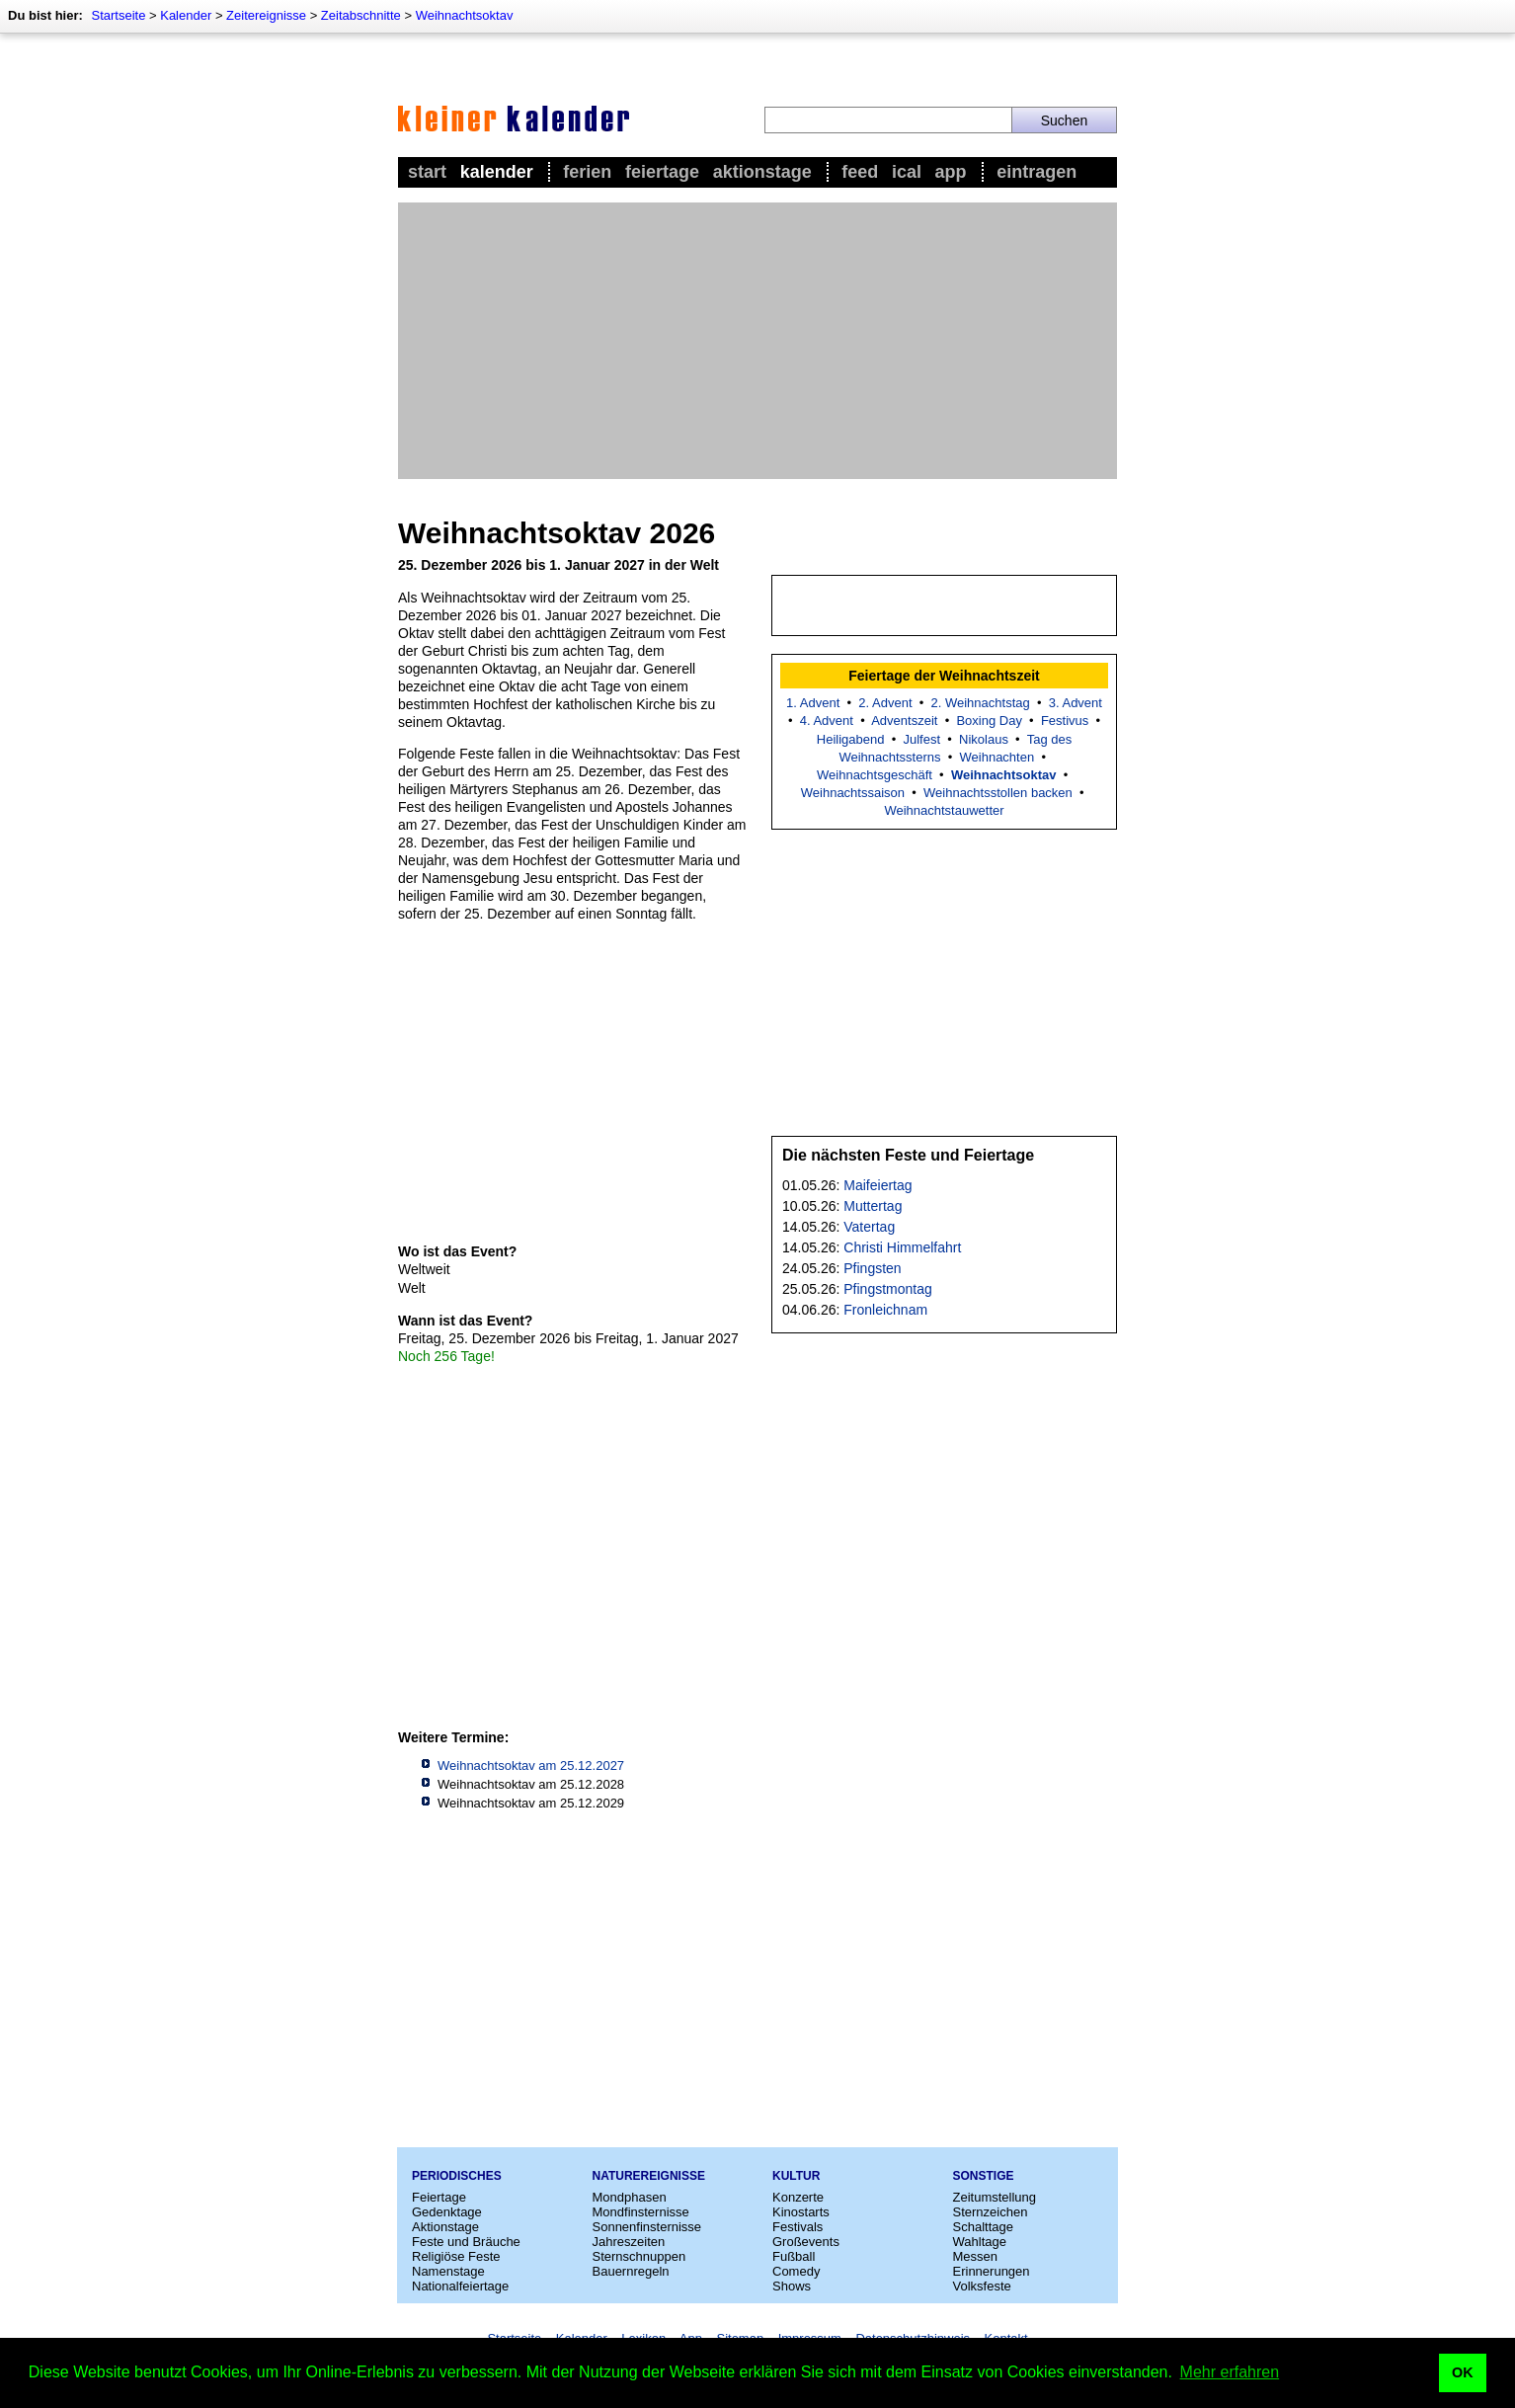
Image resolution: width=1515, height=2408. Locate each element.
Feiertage (662, 172)
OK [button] (1463, 2372)
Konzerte (798, 2197)
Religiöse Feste (456, 2256)
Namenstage (448, 2271)
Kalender (185, 15)
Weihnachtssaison (853, 792)
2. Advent (885, 702)
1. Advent (812, 702)
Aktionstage (762, 172)
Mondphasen (630, 2197)
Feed (859, 172)
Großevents (805, 2241)
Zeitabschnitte (361, 15)
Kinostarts (801, 2212)
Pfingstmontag (887, 1289)
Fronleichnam (885, 1310)
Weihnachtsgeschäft (874, 774)
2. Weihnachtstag (980, 702)
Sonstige (983, 2176)
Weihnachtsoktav (465, 15)
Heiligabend (851, 739)
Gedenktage (447, 2212)
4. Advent (826, 720)
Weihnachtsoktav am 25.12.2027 (531, 1765)
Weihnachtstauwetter (943, 810)
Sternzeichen (990, 2212)
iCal (906, 172)
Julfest (921, 739)
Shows (791, 2286)
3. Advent (1075, 702)
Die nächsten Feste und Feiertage (908, 1155)
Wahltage (979, 2241)
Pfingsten (872, 1268)
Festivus (1064, 720)
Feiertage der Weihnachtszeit (943, 675)
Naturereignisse (649, 2176)
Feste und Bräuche (466, 2241)
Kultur (796, 2176)
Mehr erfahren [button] (1230, 2372)
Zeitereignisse (266, 15)
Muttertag (872, 1206)
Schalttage (983, 2226)
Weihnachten (997, 757)
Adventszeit (904, 720)
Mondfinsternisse (641, 2212)
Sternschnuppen (639, 2256)
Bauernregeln (631, 2271)
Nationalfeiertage (460, 2286)
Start (427, 172)
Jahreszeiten (629, 2241)
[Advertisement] (757, 340)
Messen (975, 2256)
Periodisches (457, 2176)
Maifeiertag (877, 1185)
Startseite (118, 15)
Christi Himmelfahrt (902, 1247)
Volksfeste (982, 2286)
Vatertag (869, 1227)
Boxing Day (988, 720)
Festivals (797, 2226)
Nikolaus (983, 739)
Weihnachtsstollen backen (998, 792)
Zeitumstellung (995, 2197)
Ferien (587, 172)
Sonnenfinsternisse (647, 2226)
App (951, 172)
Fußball (793, 2256)
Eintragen (1036, 172)
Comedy (796, 2271)
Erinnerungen (991, 2271)
